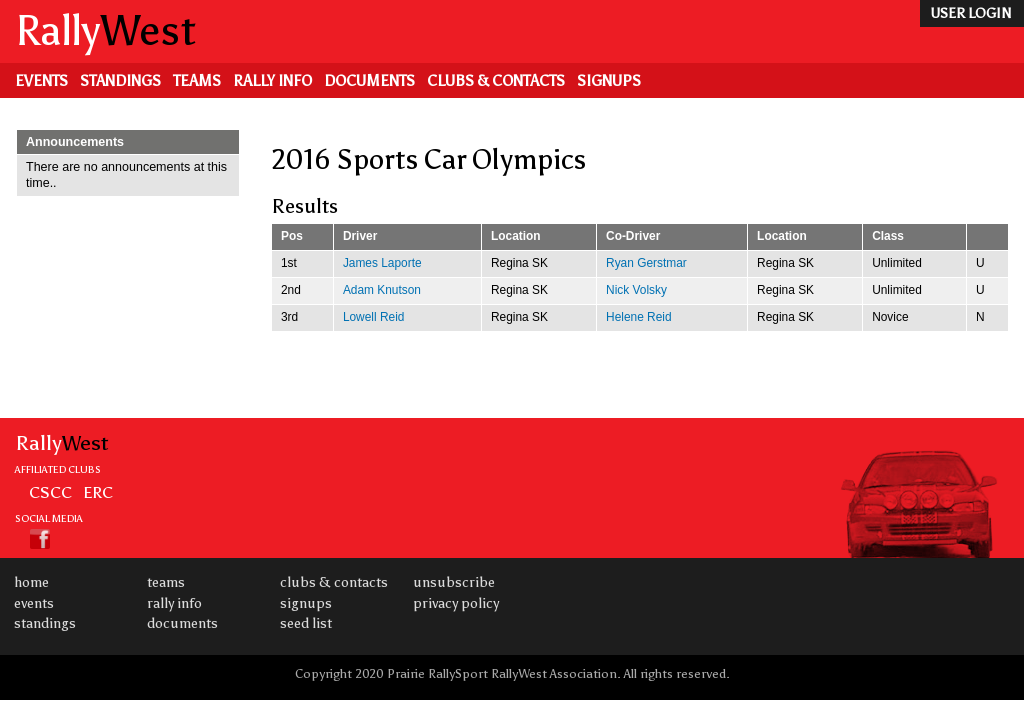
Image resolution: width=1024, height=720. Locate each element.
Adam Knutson (382, 290)
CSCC (50, 492)
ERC (98, 492)
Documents (369, 81)
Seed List (306, 623)
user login (970, 13)
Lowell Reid (374, 317)
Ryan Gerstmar (646, 263)
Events (41, 81)
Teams (197, 81)
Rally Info (272, 81)
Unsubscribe (454, 582)
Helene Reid (639, 317)
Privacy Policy (456, 603)
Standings (120, 81)
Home (31, 582)
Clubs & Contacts (496, 81)
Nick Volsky (636, 290)
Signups (609, 81)
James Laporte (382, 263)
